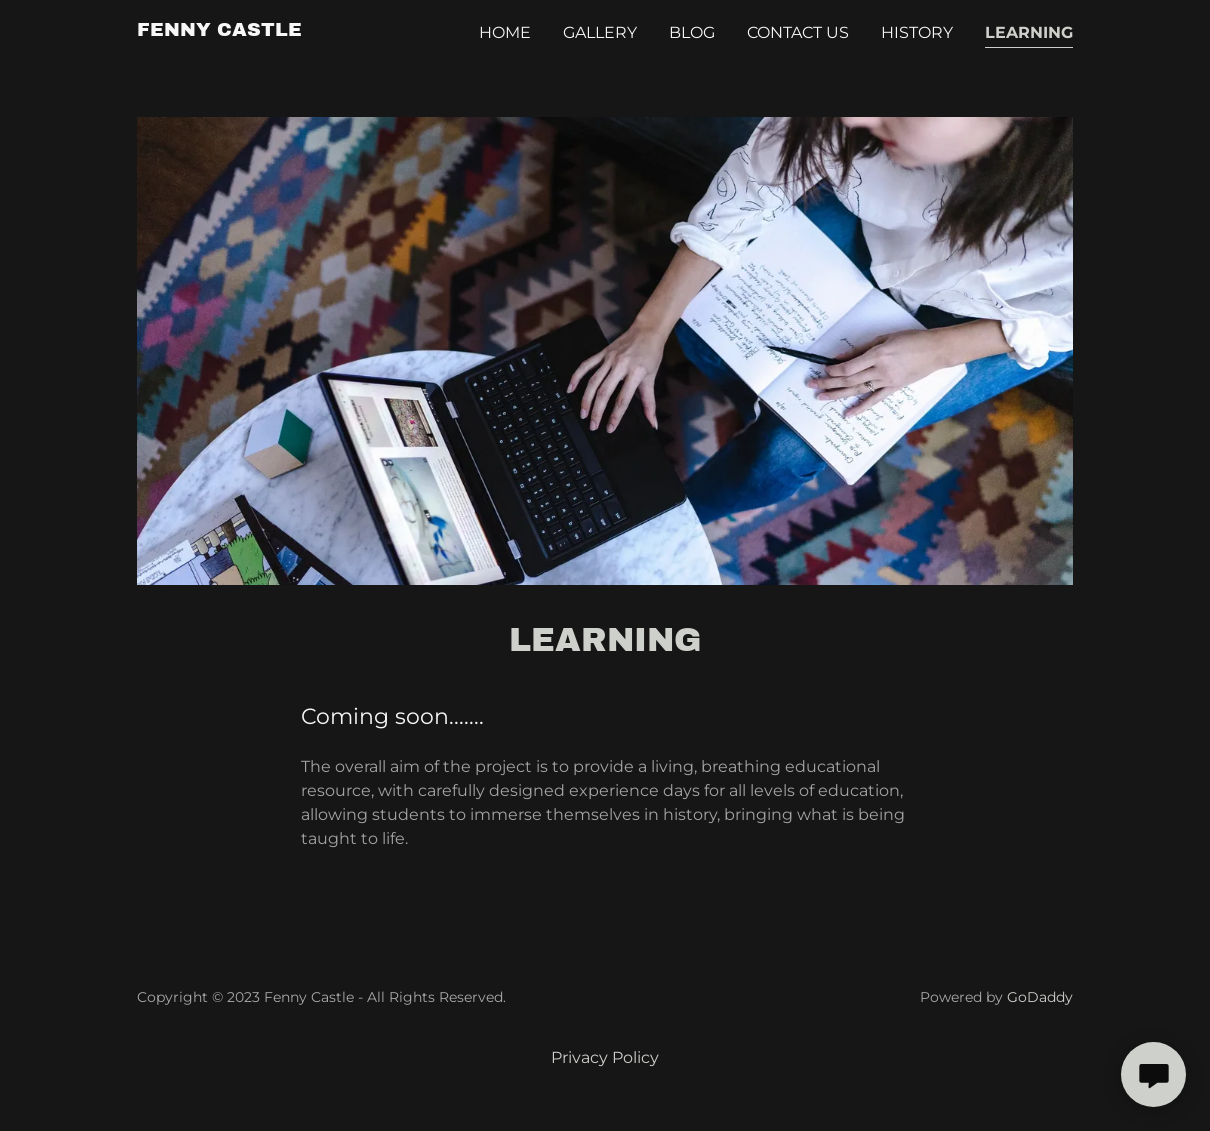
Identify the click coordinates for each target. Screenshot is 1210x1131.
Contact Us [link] (798, 32)
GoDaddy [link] (1040, 997)
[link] (219, 30)
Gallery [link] (600, 32)
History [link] (917, 32)
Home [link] (505, 32)
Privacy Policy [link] (605, 1057)
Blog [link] (692, 32)
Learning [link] (1029, 32)
